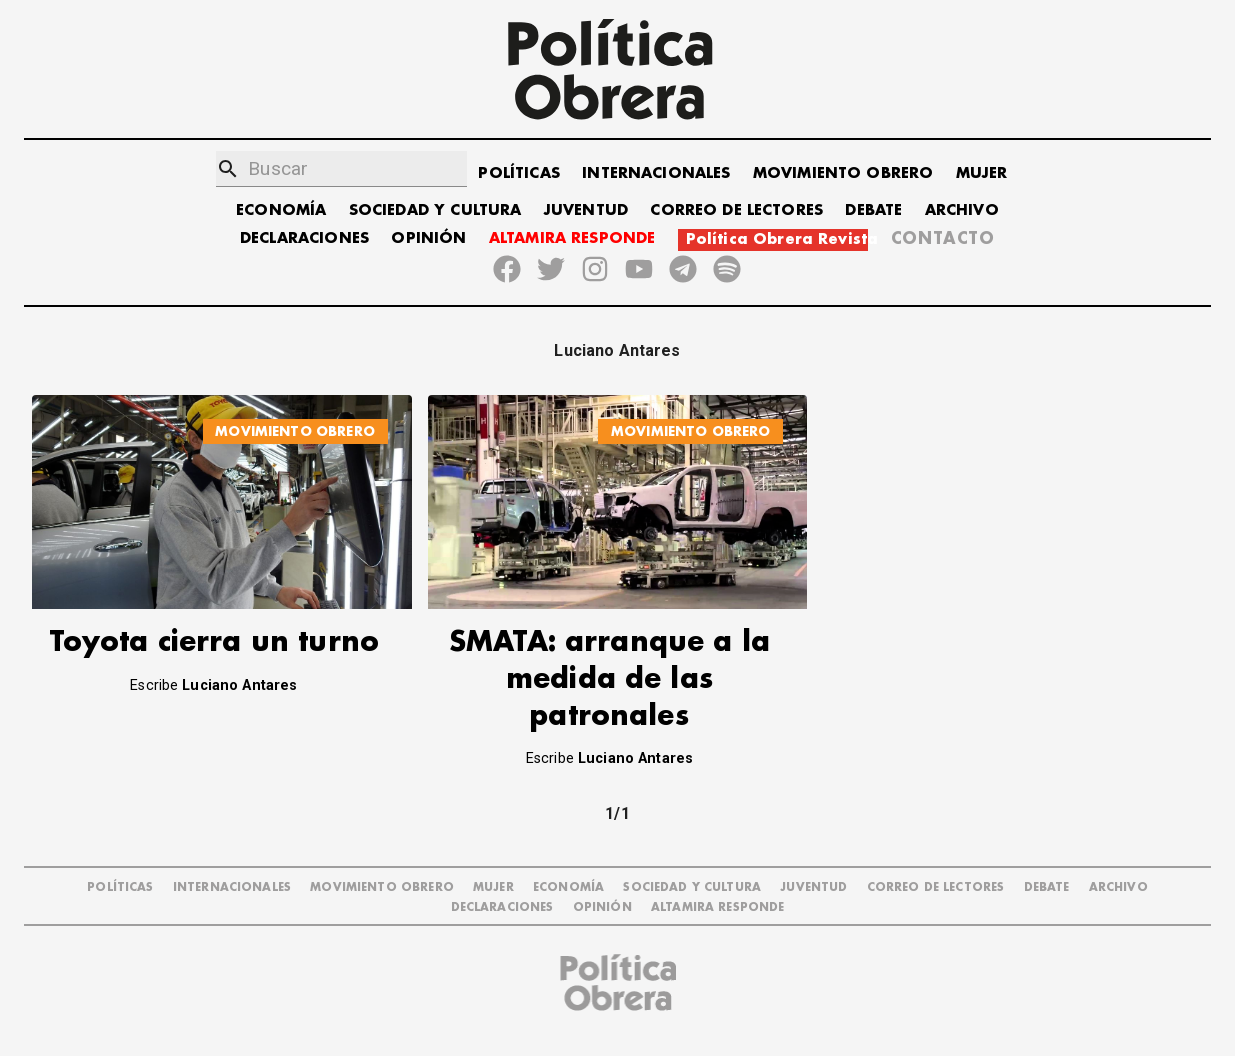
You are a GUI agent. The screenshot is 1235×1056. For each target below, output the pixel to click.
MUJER (982, 173)
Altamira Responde (718, 907)
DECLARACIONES (304, 238)
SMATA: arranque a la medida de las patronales (609, 679)
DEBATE (873, 210)
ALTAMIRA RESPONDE (572, 238)
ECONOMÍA (281, 210)
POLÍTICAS (518, 173)
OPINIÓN (428, 238)
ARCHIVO (962, 210)
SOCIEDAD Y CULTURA (435, 210)
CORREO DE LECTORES (736, 210)
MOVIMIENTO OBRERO (843, 173)
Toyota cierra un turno (214, 642)
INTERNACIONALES (656, 173)
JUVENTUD (586, 210)
